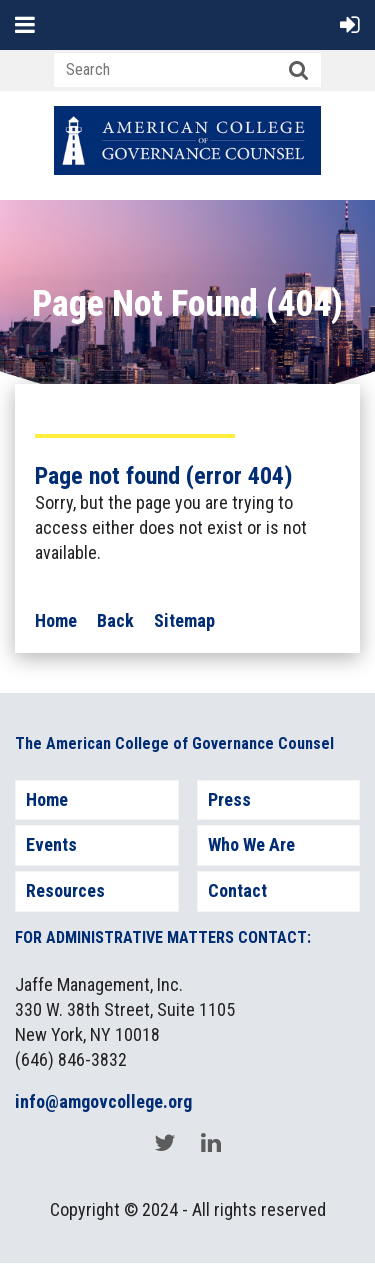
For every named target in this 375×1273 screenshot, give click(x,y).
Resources (65, 890)
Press (229, 799)
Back (115, 620)
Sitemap (184, 620)
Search (299, 71)
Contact (237, 890)
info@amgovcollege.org (103, 1101)
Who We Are (251, 844)
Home (56, 620)
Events (51, 844)
